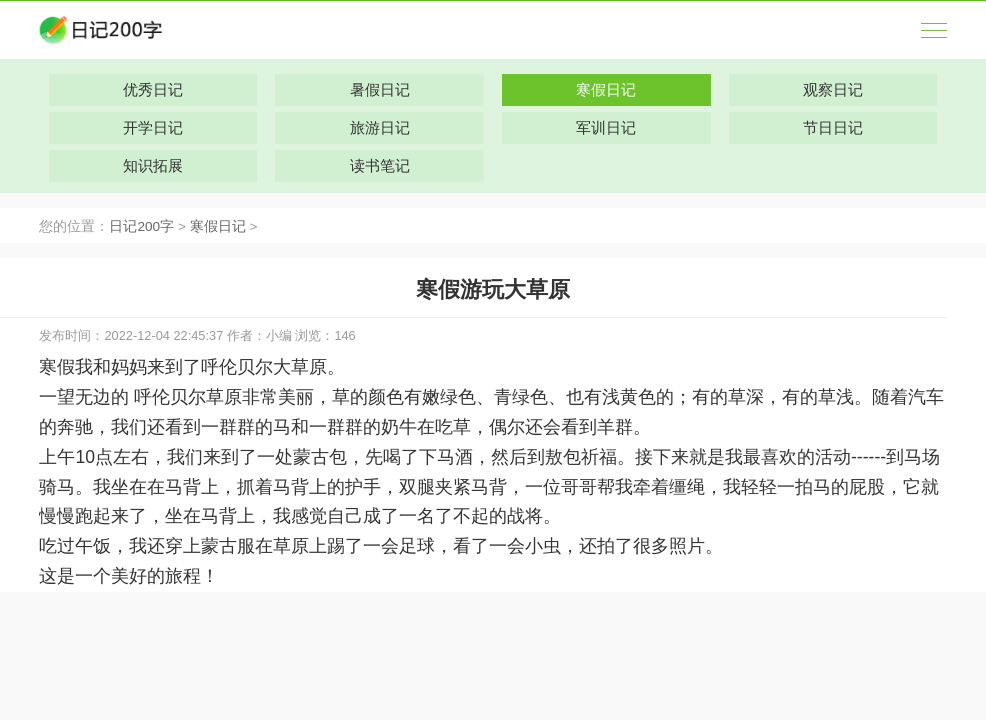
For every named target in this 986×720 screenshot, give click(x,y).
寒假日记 (218, 226)
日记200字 (141, 226)
